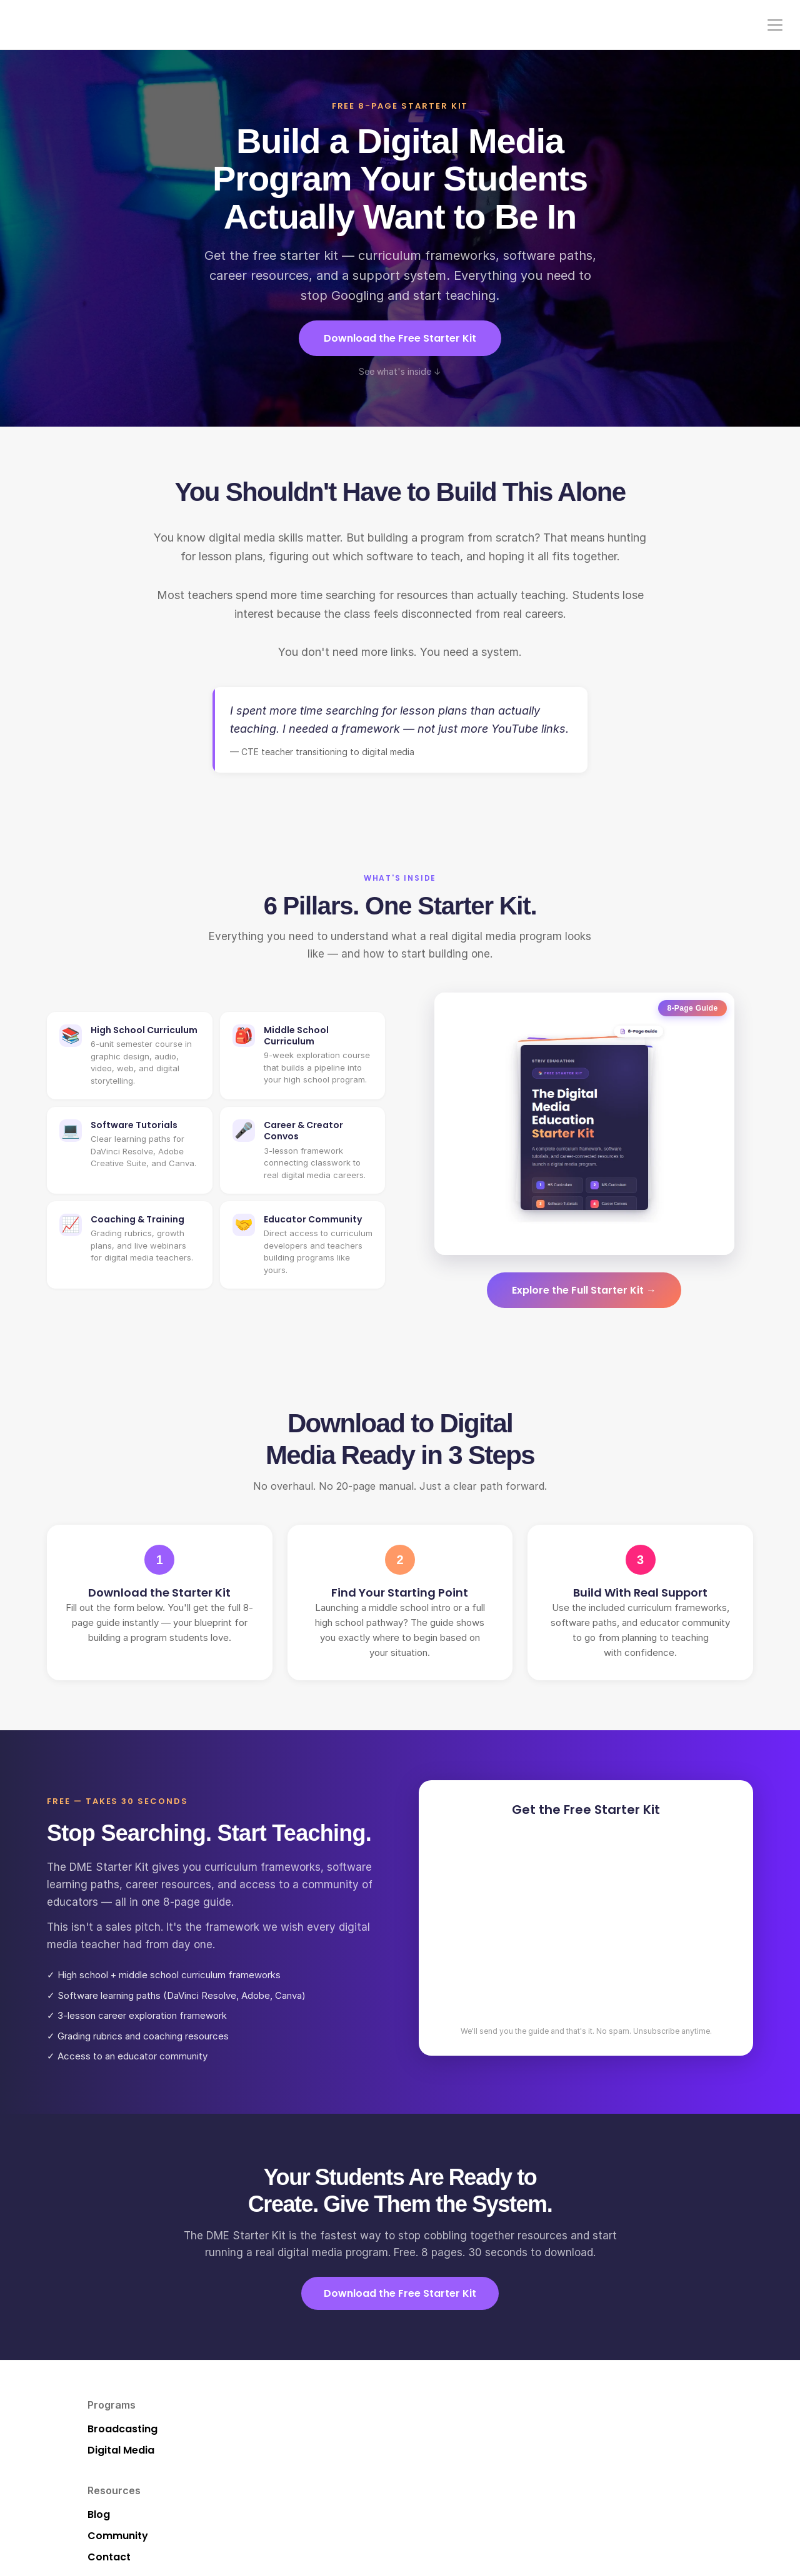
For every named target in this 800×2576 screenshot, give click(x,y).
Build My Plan (552, 2450)
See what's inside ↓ (400, 371)
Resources (507, 24)
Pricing (627, 24)
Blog (317, 2429)
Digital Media (127, 2450)
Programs (446, 24)
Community (571, 24)
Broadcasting (129, 2429)
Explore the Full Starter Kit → (584, 1290)
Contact (675, 24)
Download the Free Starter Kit (400, 338)
